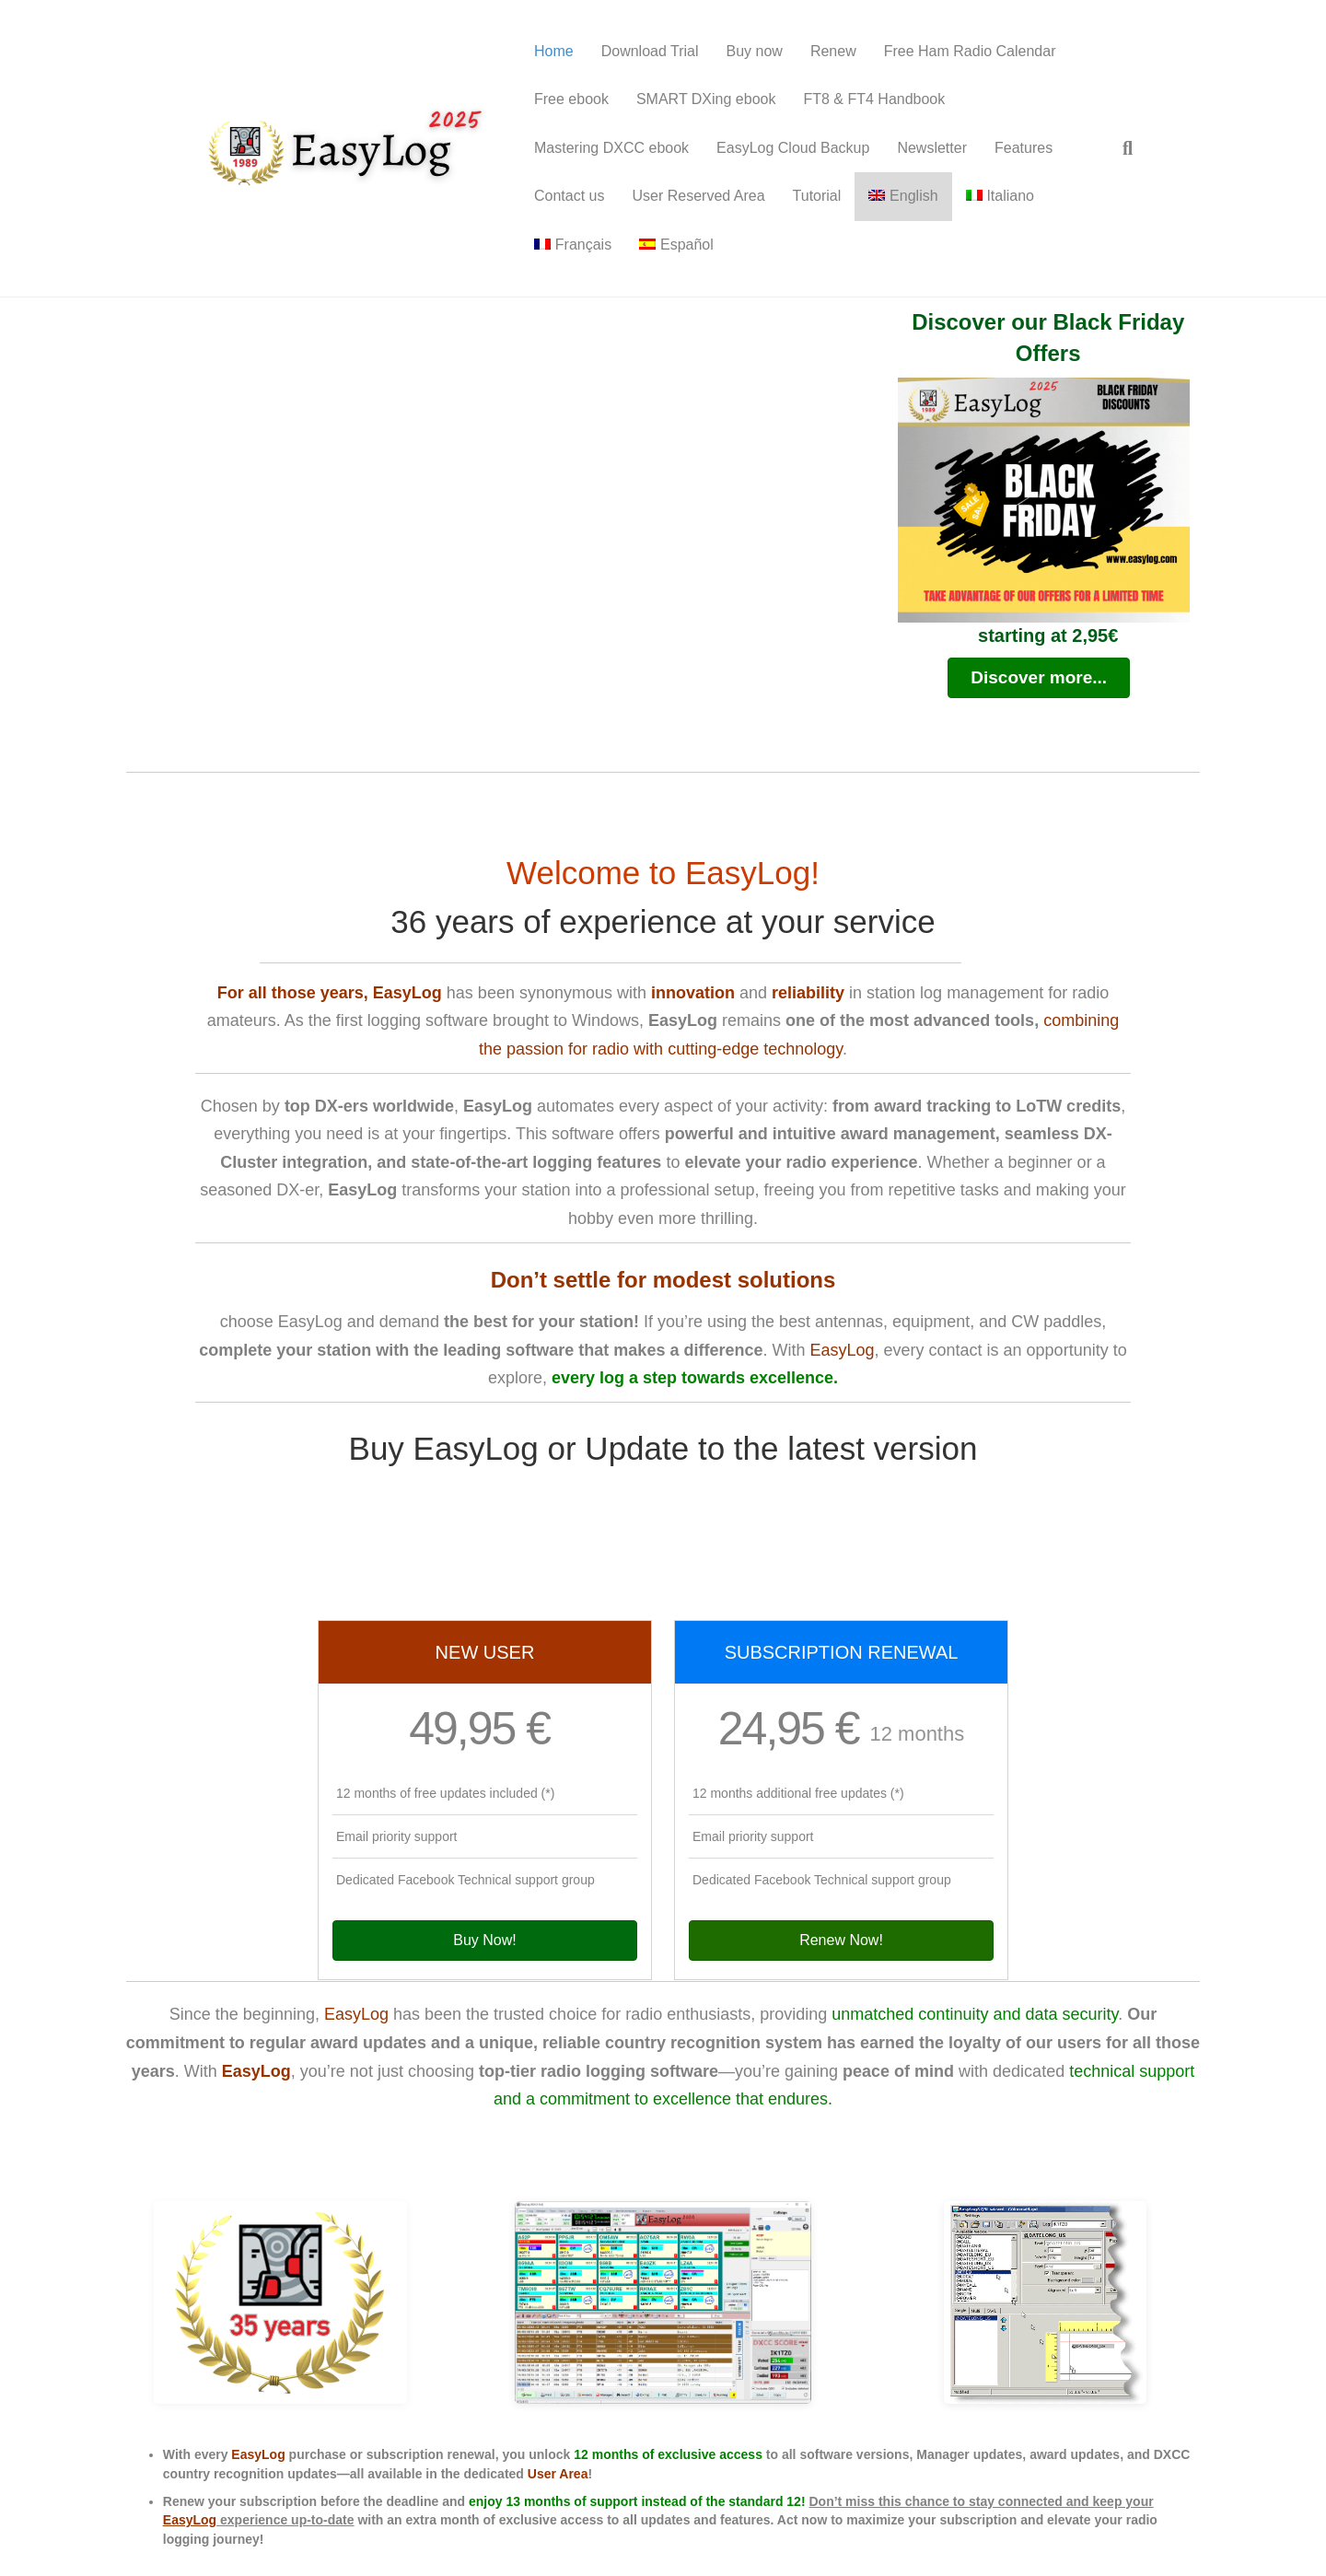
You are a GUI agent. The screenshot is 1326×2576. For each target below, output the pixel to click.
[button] (1039, 678)
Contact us (569, 196)
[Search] (1121, 148)
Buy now (755, 51)
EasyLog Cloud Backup (792, 148)
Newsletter (932, 148)
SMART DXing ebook (705, 99)
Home (554, 51)
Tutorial (817, 196)
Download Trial (650, 51)
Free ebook (571, 99)
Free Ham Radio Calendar (970, 51)
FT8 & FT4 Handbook (874, 99)
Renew (833, 51)
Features (1023, 148)
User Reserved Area (698, 196)
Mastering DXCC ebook (611, 148)
